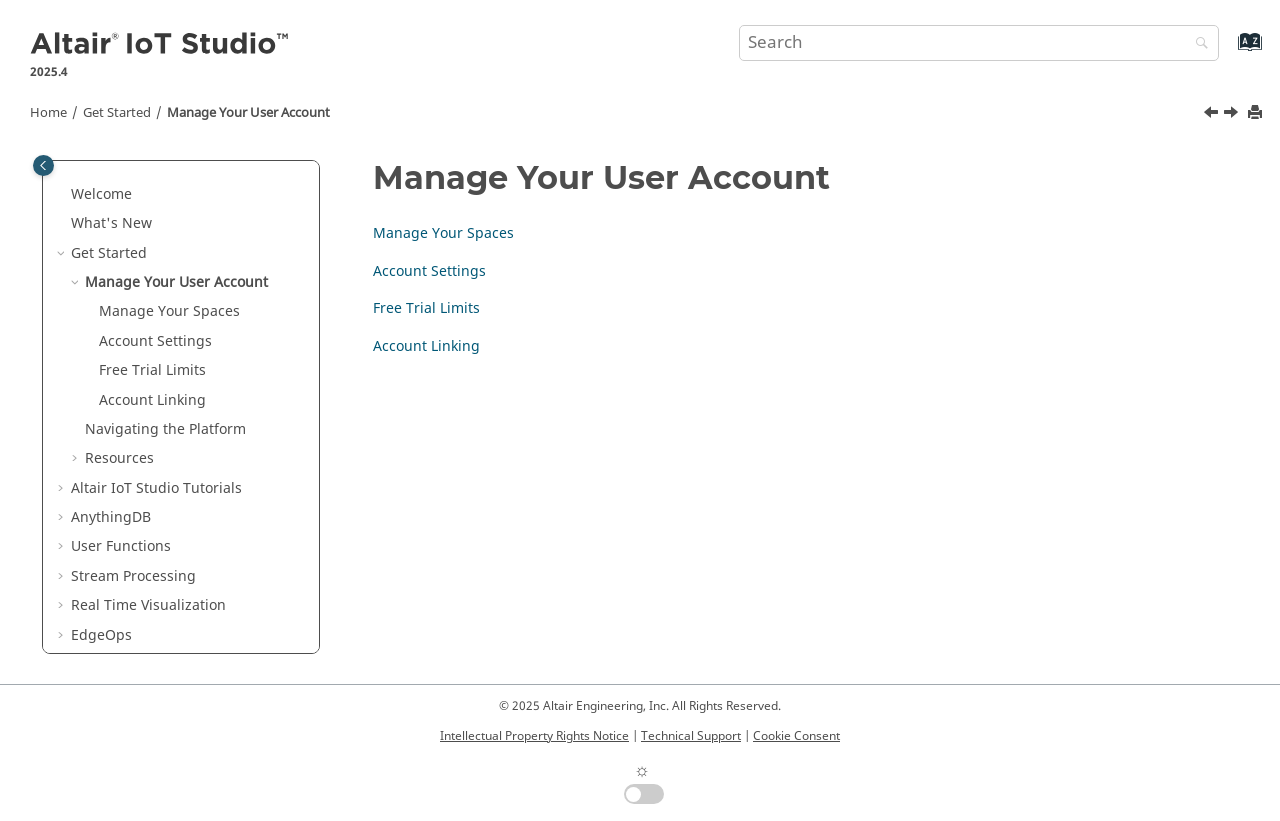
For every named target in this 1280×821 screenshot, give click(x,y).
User (121, 546)
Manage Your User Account (248, 113)
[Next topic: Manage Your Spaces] (1233, 115)
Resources (119, 458)
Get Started (117, 113)
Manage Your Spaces (169, 311)
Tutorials (156, 488)
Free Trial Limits (152, 370)
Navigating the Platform (165, 429)
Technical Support (691, 736)
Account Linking (152, 400)
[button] (63, 195)
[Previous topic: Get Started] (1213, 115)
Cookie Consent (796, 736)
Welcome (101, 194)
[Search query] (979, 43)
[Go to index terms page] (1228, 51)
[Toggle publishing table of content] (43, 165)
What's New (111, 223)
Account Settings (155, 341)
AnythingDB (111, 517)
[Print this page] (1257, 113)
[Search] (1197, 44)
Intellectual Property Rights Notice (534, 736)
